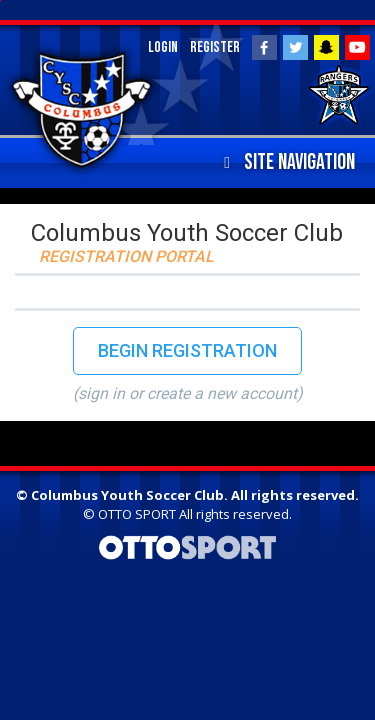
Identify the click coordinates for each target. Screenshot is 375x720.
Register (215, 47)
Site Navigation (289, 163)
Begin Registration (187, 350)
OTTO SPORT (137, 514)
